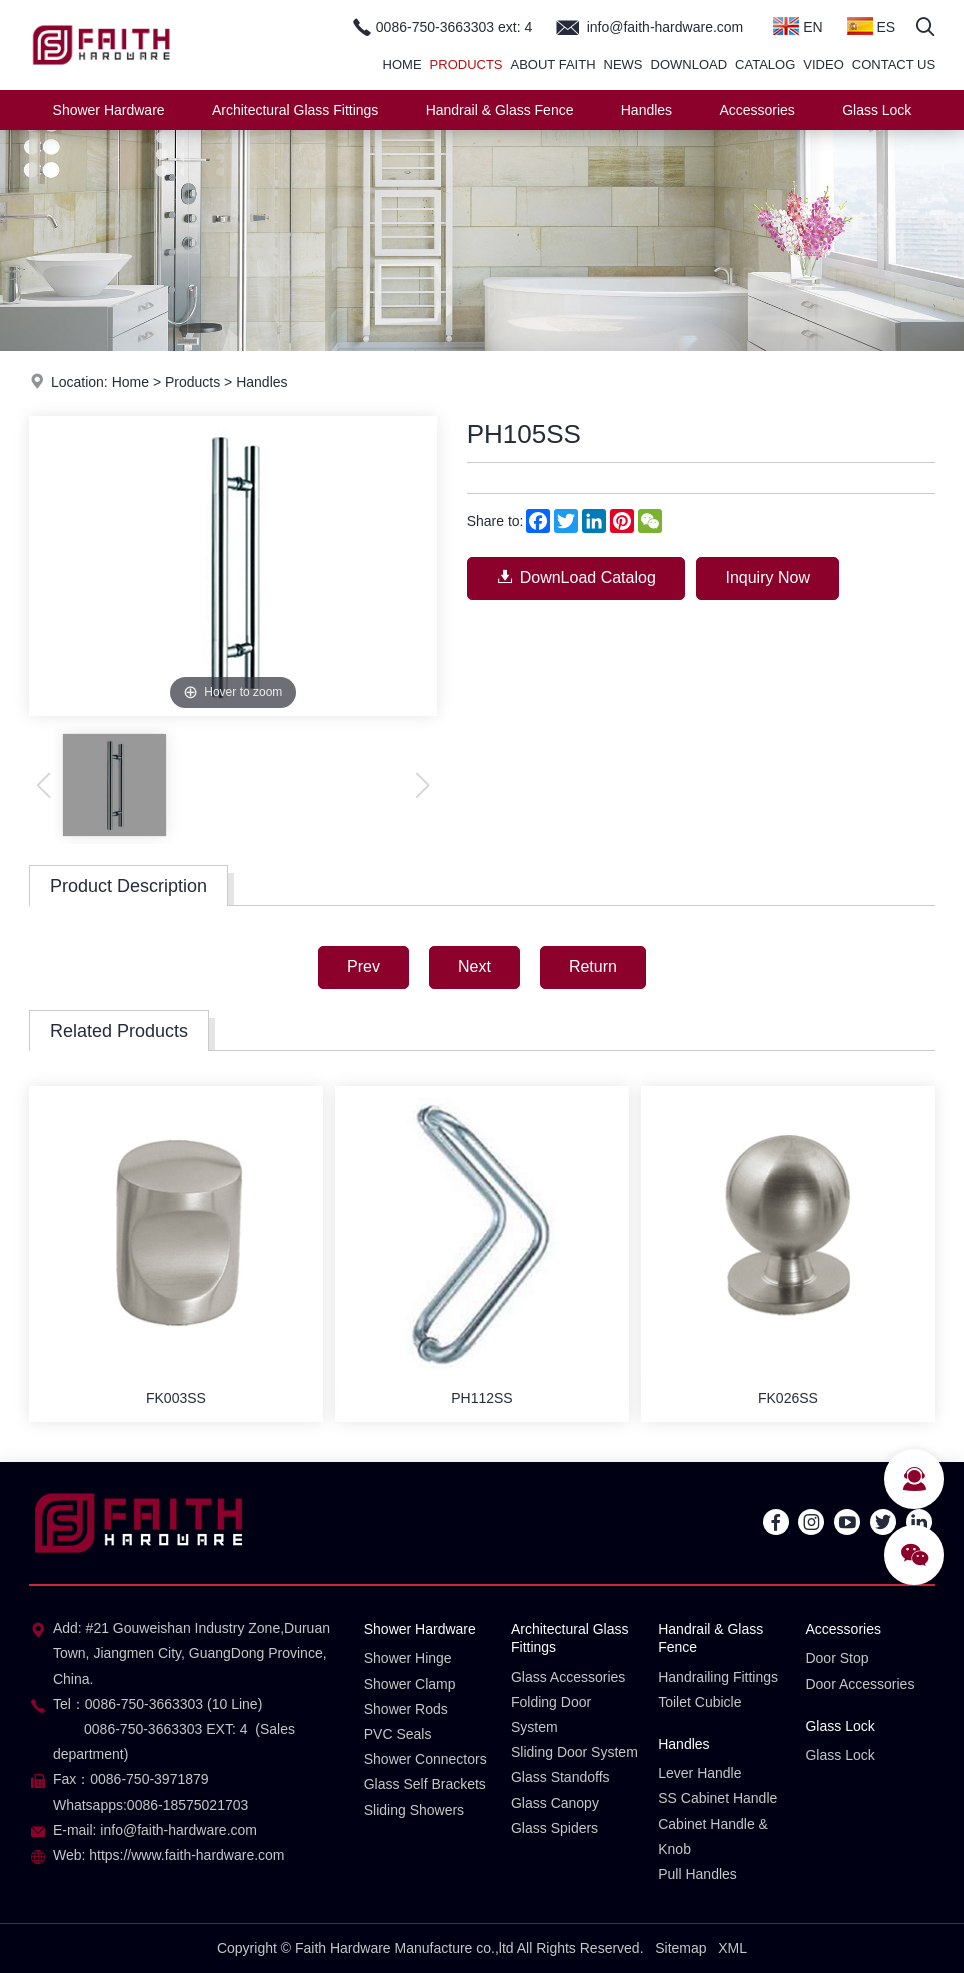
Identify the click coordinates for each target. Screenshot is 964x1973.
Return (593, 966)
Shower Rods (406, 1709)
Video (823, 64)
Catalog (765, 64)
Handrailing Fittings (718, 1677)
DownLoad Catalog (576, 576)
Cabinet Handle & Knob (713, 1836)
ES (871, 26)
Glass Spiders (554, 1828)
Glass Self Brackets (425, 1784)
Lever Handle (699, 1773)
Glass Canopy (555, 1803)
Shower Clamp (410, 1684)
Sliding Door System (574, 1752)
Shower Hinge (408, 1658)
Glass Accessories (568, 1677)
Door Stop (836, 1658)
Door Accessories (859, 1684)
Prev (363, 966)
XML (732, 1948)
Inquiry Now (767, 577)
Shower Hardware (109, 110)
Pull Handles (697, 1874)
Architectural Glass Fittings (295, 110)
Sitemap (680, 1948)
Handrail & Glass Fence (500, 110)
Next (474, 966)
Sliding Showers (414, 1810)
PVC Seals (398, 1734)
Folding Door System (551, 1714)
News (623, 64)
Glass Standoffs (560, 1777)
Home (402, 64)
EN (797, 26)
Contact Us (893, 64)
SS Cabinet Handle (717, 1798)
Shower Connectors (425, 1759)
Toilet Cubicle (699, 1702)
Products (466, 64)
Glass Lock (876, 110)
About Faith (553, 64)
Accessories (756, 110)
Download (689, 64)
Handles (646, 110)
